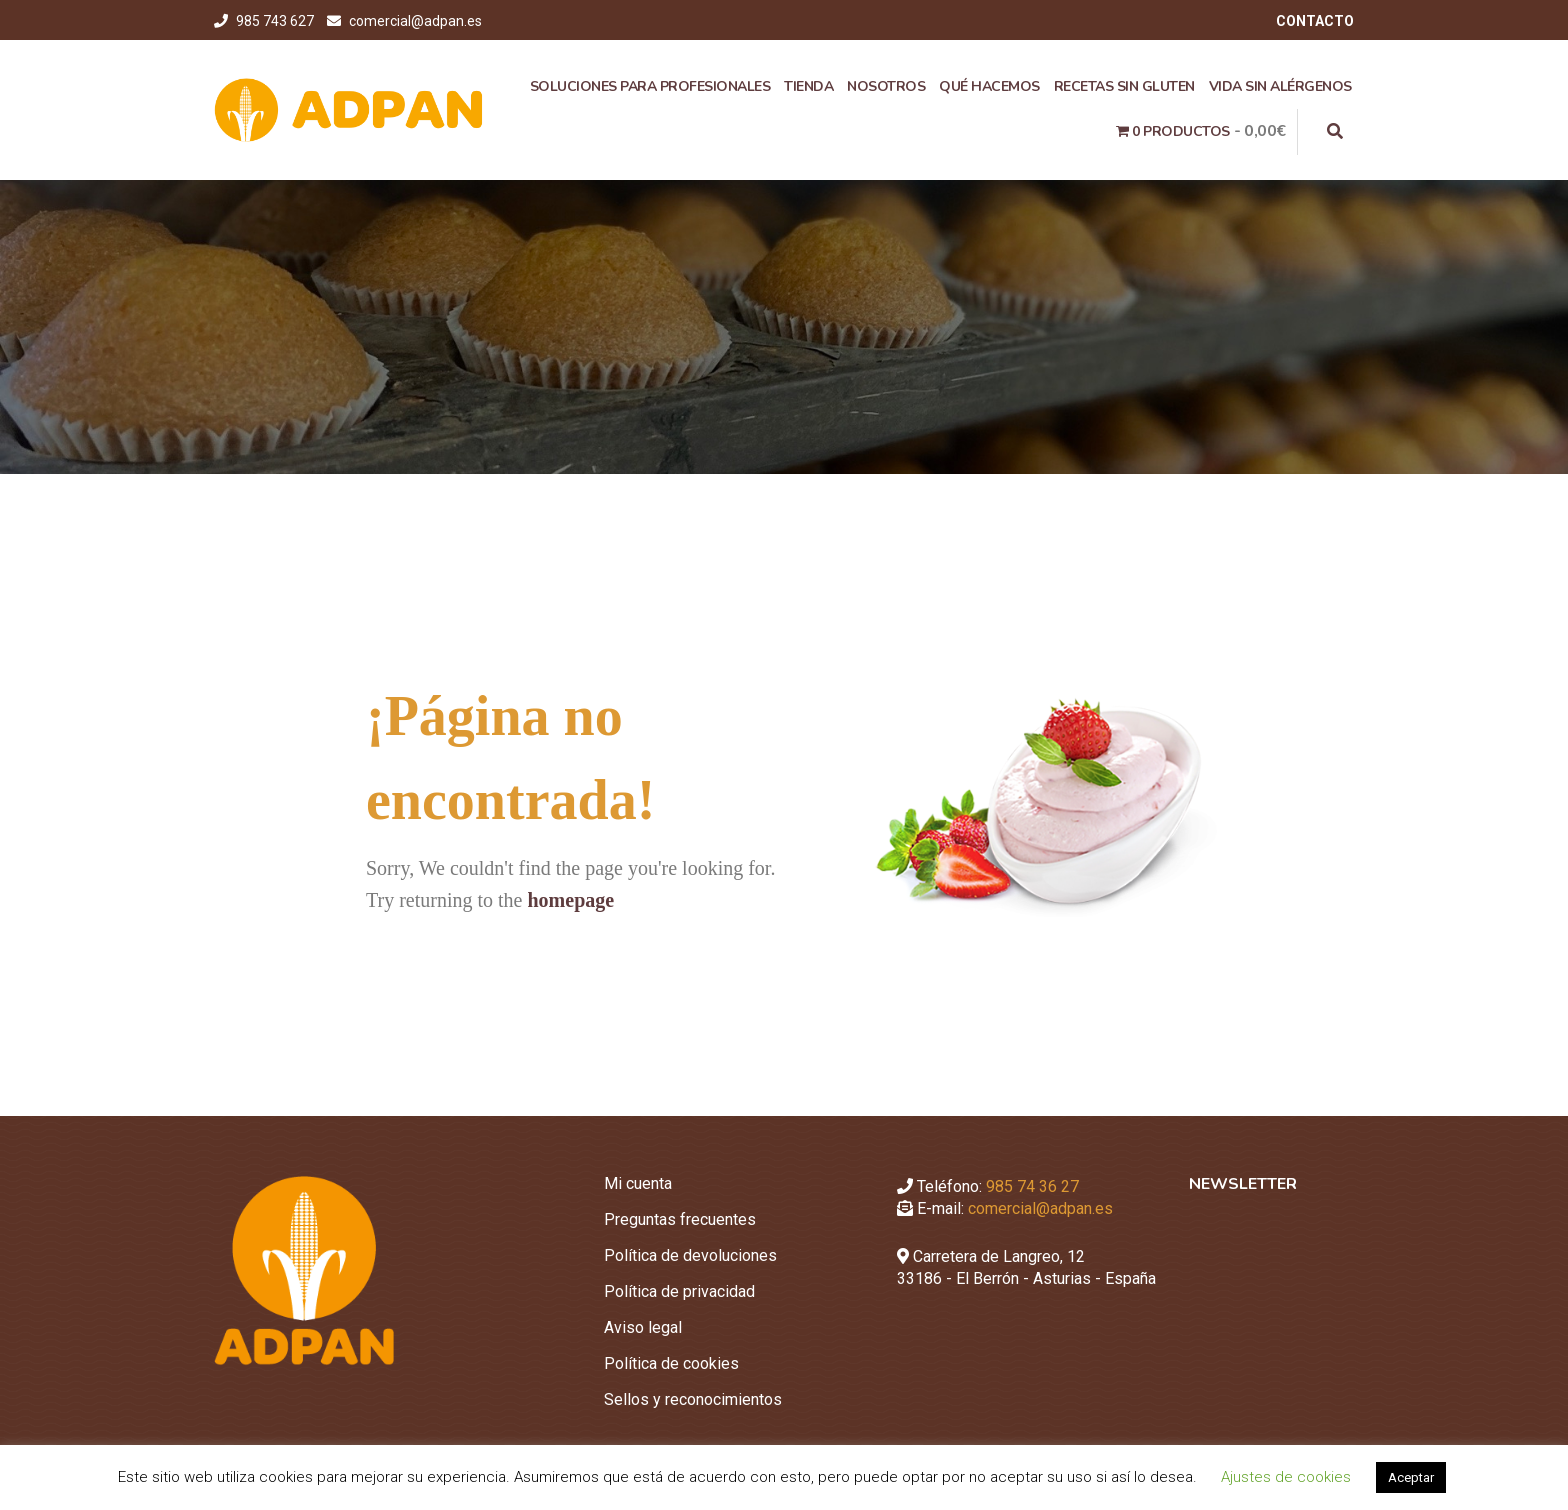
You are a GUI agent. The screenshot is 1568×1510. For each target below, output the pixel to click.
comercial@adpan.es (415, 21)
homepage (570, 900)
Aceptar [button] (1411, 1477)
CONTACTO (1315, 21)
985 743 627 (276, 21)
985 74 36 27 (1032, 1186)
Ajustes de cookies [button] (1286, 1477)
